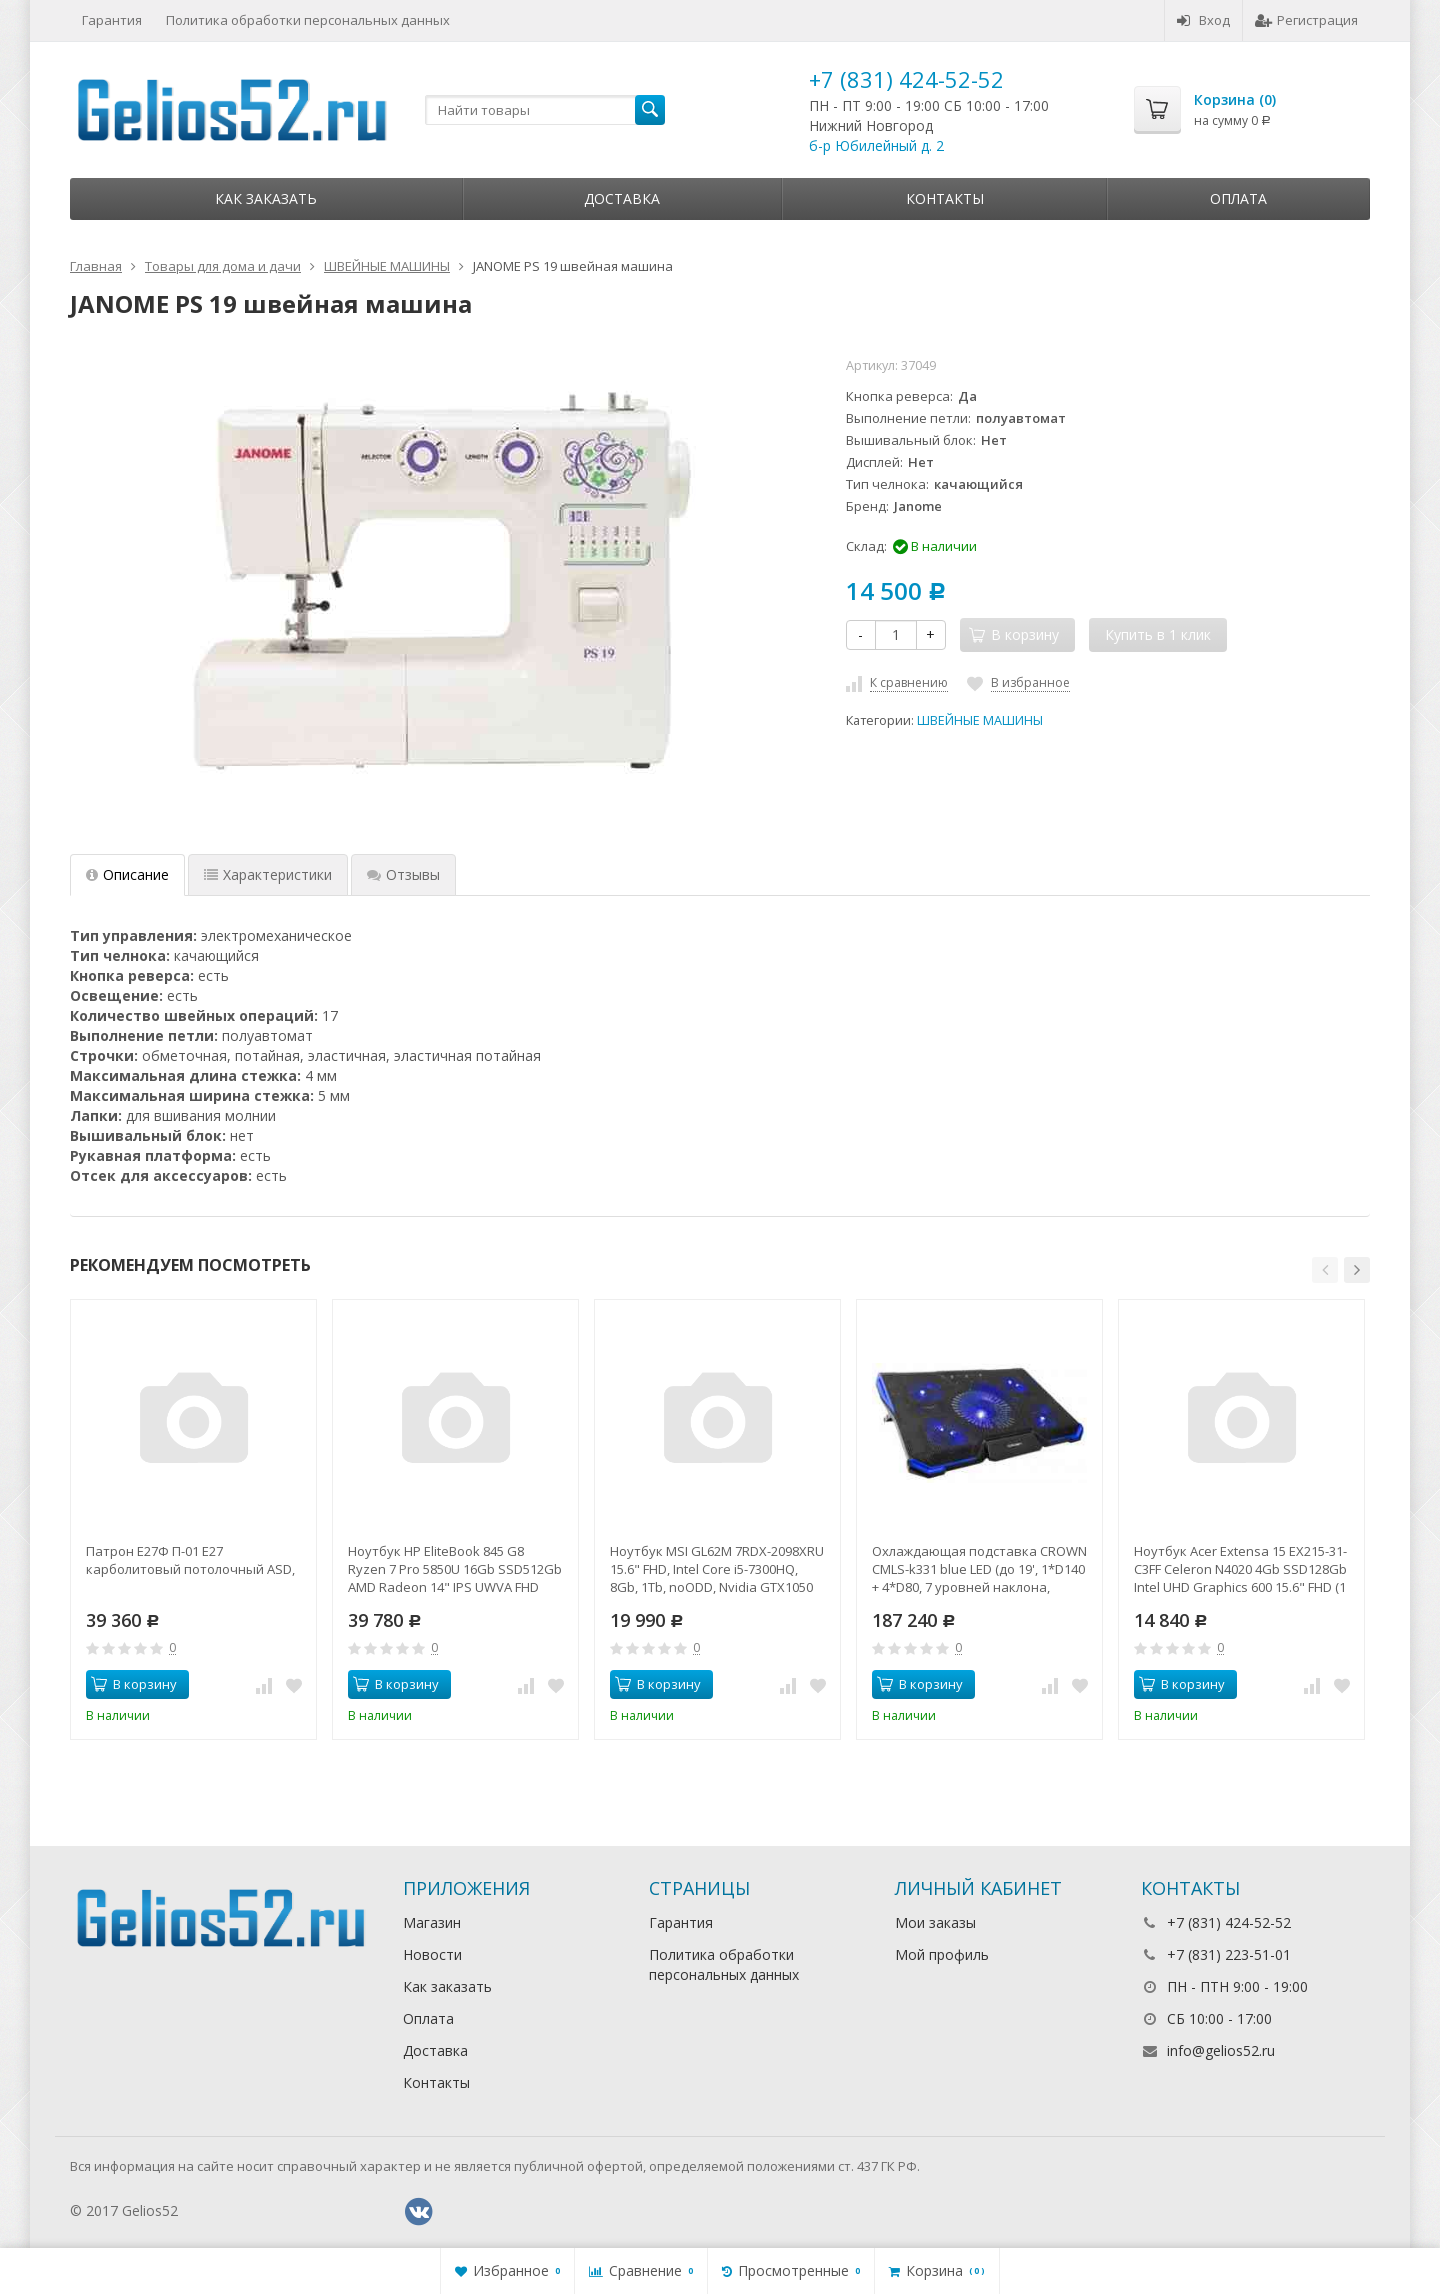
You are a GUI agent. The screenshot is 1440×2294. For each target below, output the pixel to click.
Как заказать (266, 198)
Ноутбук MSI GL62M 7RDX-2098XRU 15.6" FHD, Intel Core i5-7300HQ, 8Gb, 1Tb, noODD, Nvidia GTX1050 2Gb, (717, 1569)
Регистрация (1306, 20)
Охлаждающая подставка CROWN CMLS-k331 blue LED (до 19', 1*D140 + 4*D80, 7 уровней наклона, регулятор (979, 1569)
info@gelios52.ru (1221, 2050)
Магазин (432, 1922)
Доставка (622, 198)
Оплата (1238, 198)
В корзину (134, 1684)
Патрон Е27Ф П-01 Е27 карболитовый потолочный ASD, (190, 1560)
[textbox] (545, 110)
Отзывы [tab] (403, 874)
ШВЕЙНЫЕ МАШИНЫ (980, 720)
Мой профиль (942, 1954)
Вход (1203, 20)
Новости (432, 1954)
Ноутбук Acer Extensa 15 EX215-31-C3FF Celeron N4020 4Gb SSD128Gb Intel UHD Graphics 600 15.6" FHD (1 (1240, 1569)
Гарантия (112, 20)
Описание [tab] (127, 874)
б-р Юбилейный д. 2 (876, 145)
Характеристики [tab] (268, 874)
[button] (1325, 1270)
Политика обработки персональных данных (308, 20)
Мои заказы (935, 1922)
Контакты (945, 198)
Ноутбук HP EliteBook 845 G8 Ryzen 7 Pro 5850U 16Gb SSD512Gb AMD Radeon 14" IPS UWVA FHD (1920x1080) (455, 1569)
